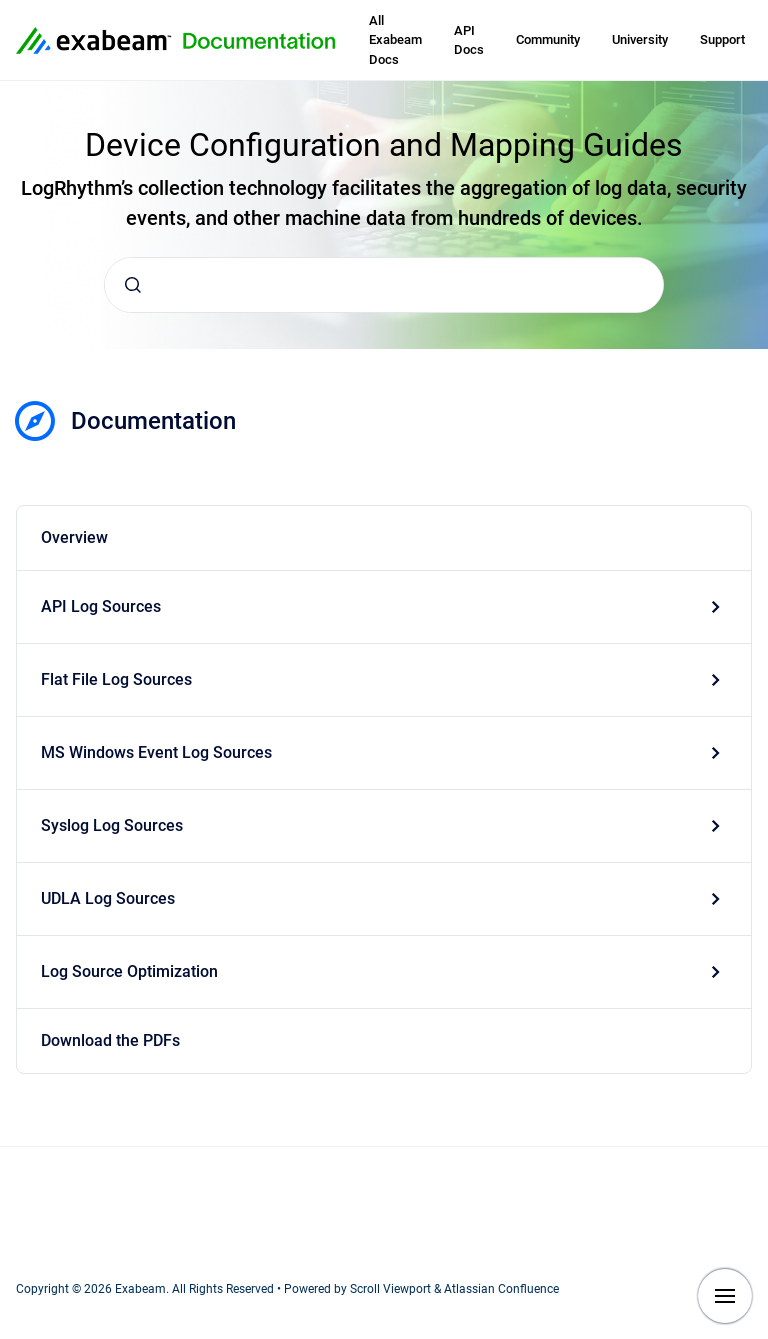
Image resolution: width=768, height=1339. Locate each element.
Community (548, 39)
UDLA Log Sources (108, 898)
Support (722, 39)
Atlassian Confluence (501, 1289)
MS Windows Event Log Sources (156, 752)
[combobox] (384, 285)
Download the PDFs (110, 1040)
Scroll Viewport (392, 1289)
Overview (74, 537)
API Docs (469, 40)
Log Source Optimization (129, 971)
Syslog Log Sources (112, 825)
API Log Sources (101, 606)
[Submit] (133, 285)
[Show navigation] (725, 1296)
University (640, 39)
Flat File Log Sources (116, 679)
